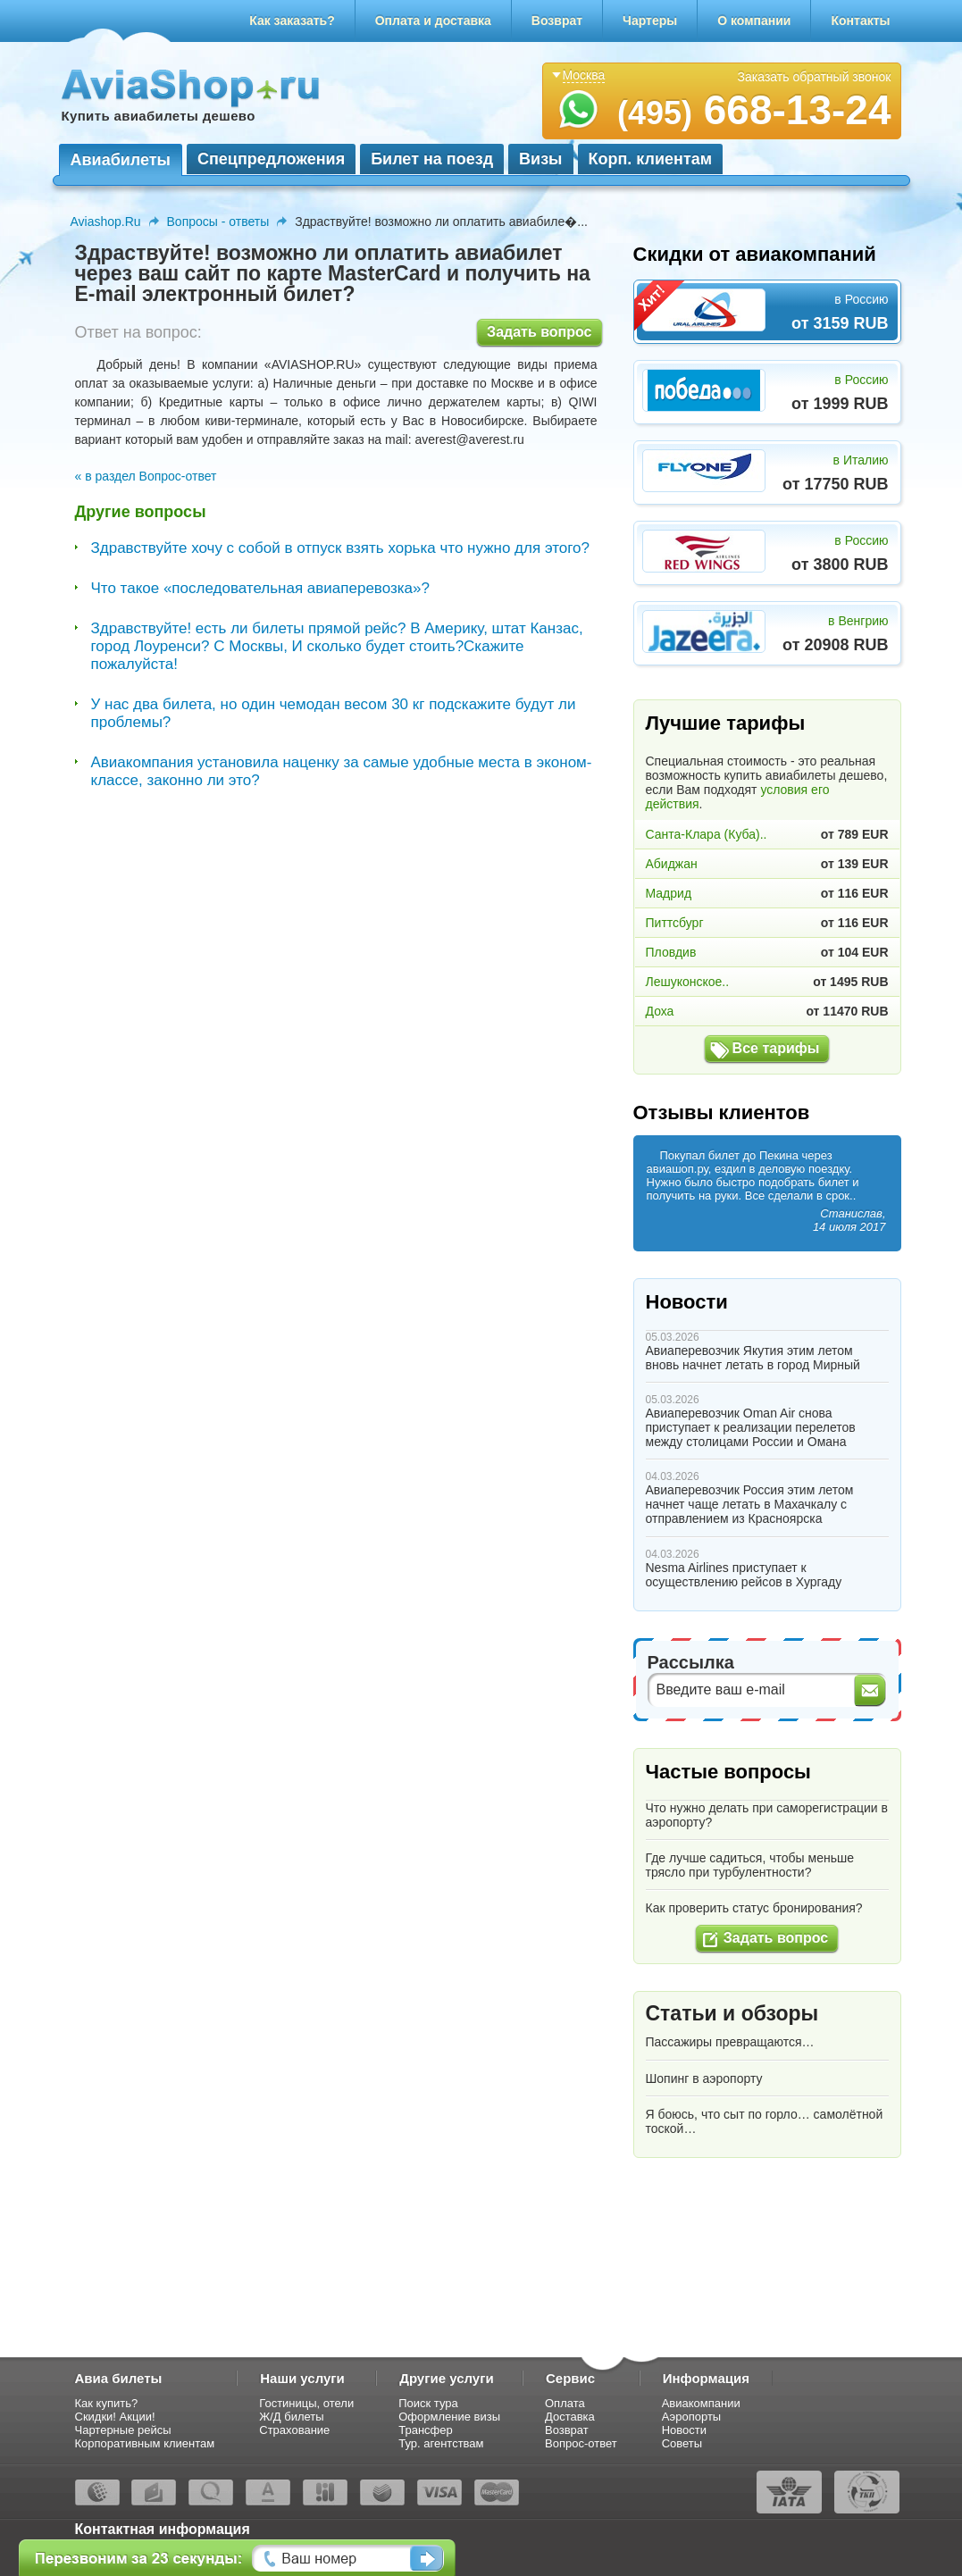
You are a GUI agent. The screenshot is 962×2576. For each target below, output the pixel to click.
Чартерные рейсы (123, 2430)
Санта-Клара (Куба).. (706, 834)
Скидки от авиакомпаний (754, 254)
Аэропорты (692, 2416)
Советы (682, 2443)
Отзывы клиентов (721, 1112)
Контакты (860, 20)
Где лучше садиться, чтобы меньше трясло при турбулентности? (750, 1865)
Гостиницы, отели (306, 2403)
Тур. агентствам (440, 2443)
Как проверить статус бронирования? (754, 1908)
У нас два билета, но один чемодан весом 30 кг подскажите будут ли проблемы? (333, 713)
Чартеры (650, 20)
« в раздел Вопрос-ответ (146, 476)
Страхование (294, 2430)
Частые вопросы (728, 1772)
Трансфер (425, 2430)
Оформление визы (449, 2416)
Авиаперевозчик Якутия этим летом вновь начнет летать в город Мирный (753, 1357)
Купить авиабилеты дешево (158, 115)
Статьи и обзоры (732, 2013)
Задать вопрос (539, 331)
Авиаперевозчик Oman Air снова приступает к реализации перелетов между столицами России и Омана (751, 1427)
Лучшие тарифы (726, 723)
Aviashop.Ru (106, 221)
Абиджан (672, 864)
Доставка (570, 2416)
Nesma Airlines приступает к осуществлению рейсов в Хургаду (744, 1574)
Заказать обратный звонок (814, 77)
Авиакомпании (701, 2403)
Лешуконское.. (688, 981)
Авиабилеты (121, 160)
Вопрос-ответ (581, 2443)
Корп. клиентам (651, 159)
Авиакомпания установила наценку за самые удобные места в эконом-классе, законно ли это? (341, 771)
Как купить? (106, 2403)
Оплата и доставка (433, 20)
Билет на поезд (432, 159)
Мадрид (669, 893)
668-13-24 (754, 110)
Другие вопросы (140, 512)
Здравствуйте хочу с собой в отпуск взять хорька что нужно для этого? (340, 547)
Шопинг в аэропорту (704, 2078)
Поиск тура (428, 2403)
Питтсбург (675, 923)
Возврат (556, 20)
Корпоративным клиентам (145, 2443)
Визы (540, 159)
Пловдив (671, 952)
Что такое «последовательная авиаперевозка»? (260, 588)
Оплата (565, 2403)
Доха (660, 1011)
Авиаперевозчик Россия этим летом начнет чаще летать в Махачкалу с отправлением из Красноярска (750, 1504)
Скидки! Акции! (115, 2416)
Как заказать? (292, 20)
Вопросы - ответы (218, 221)
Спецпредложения (271, 159)
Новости (687, 1302)
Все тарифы (776, 1048)
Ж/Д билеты (291, 2416)
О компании (754, 20)
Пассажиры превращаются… (730, 2042)
